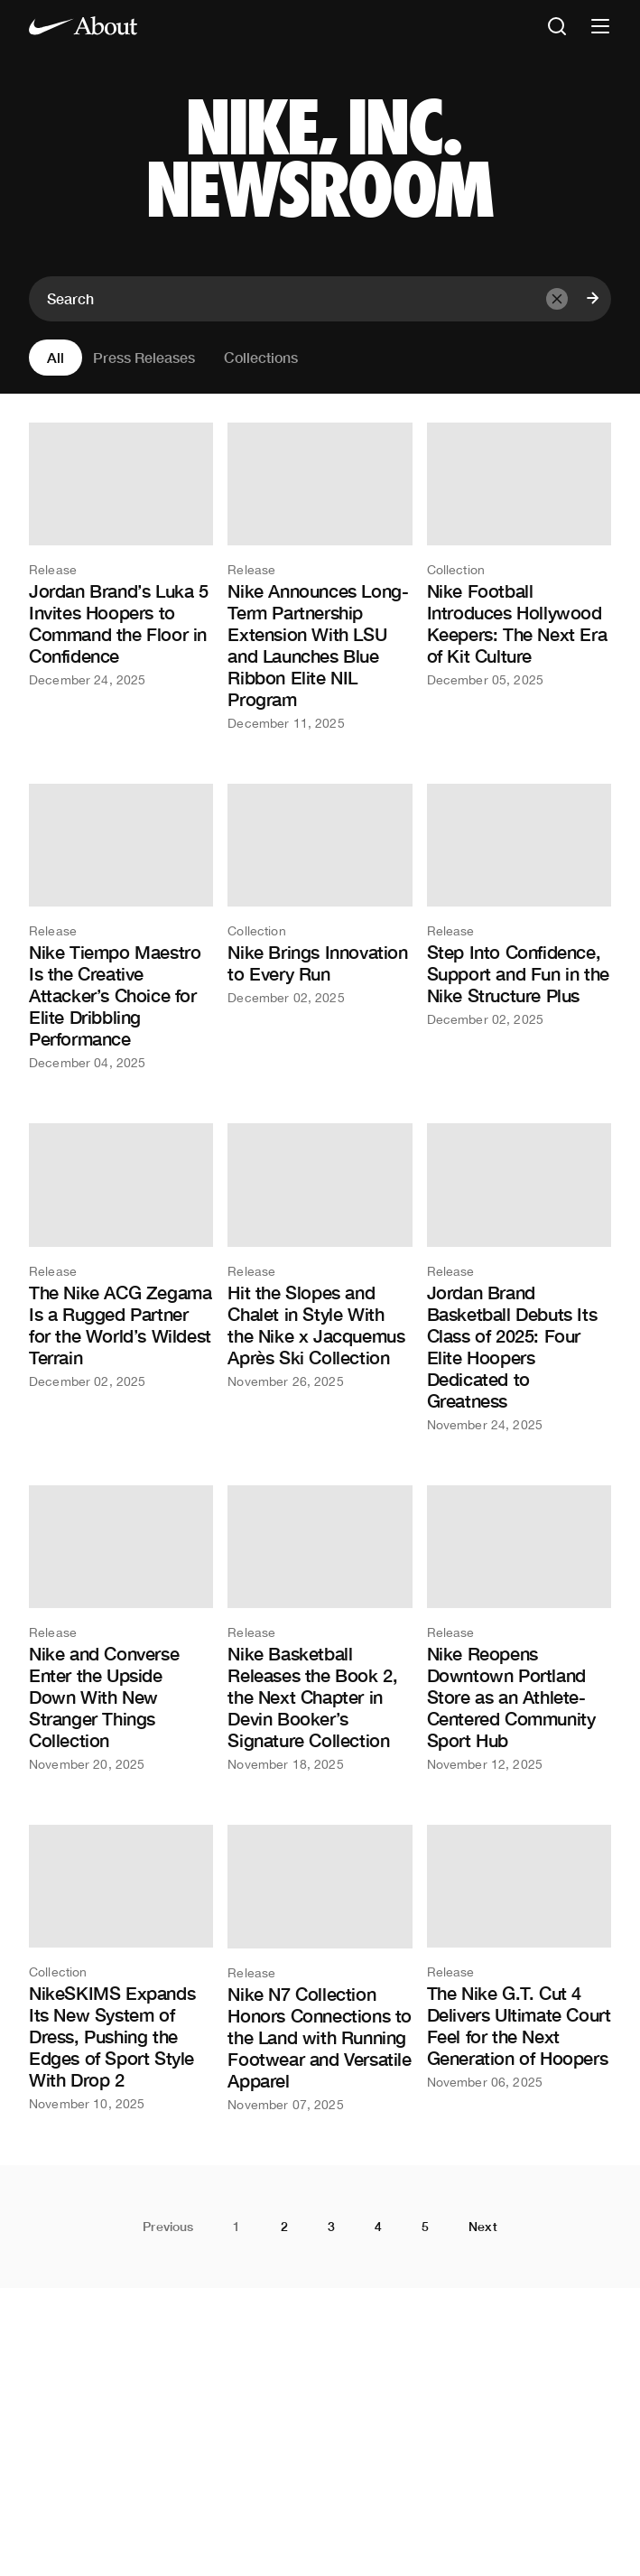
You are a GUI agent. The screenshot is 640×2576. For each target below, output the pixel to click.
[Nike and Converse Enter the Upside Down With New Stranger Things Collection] (121, 1628)
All (55, 357)
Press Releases (144, 357)
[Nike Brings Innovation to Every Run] (319, 894)
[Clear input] (557, 299)
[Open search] (557, 27)
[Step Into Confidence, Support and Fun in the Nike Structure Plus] (519, 905)
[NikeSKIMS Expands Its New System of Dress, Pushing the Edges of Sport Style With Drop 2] (121, 1967)
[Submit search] (593, 299)
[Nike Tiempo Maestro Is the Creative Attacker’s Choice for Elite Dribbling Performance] (121, 926)
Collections (261, 357)
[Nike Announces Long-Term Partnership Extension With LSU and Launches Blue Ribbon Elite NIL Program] (319, 576)
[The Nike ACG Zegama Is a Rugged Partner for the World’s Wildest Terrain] (121, 1255)
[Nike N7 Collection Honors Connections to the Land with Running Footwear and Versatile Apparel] (319, 1968)
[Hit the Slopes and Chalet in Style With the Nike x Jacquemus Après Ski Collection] (319, 1255)
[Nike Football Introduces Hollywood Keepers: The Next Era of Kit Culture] (519, 554)
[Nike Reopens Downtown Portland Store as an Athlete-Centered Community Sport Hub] (519, 1628)
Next (482, 2226)
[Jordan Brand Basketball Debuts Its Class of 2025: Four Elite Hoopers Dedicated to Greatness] (519, 1276)
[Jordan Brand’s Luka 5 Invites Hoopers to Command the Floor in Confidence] (121, 554)
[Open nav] (600, 27)
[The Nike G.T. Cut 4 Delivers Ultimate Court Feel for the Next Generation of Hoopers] (519, 1956)
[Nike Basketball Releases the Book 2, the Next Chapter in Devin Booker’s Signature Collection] (319, 1628)
